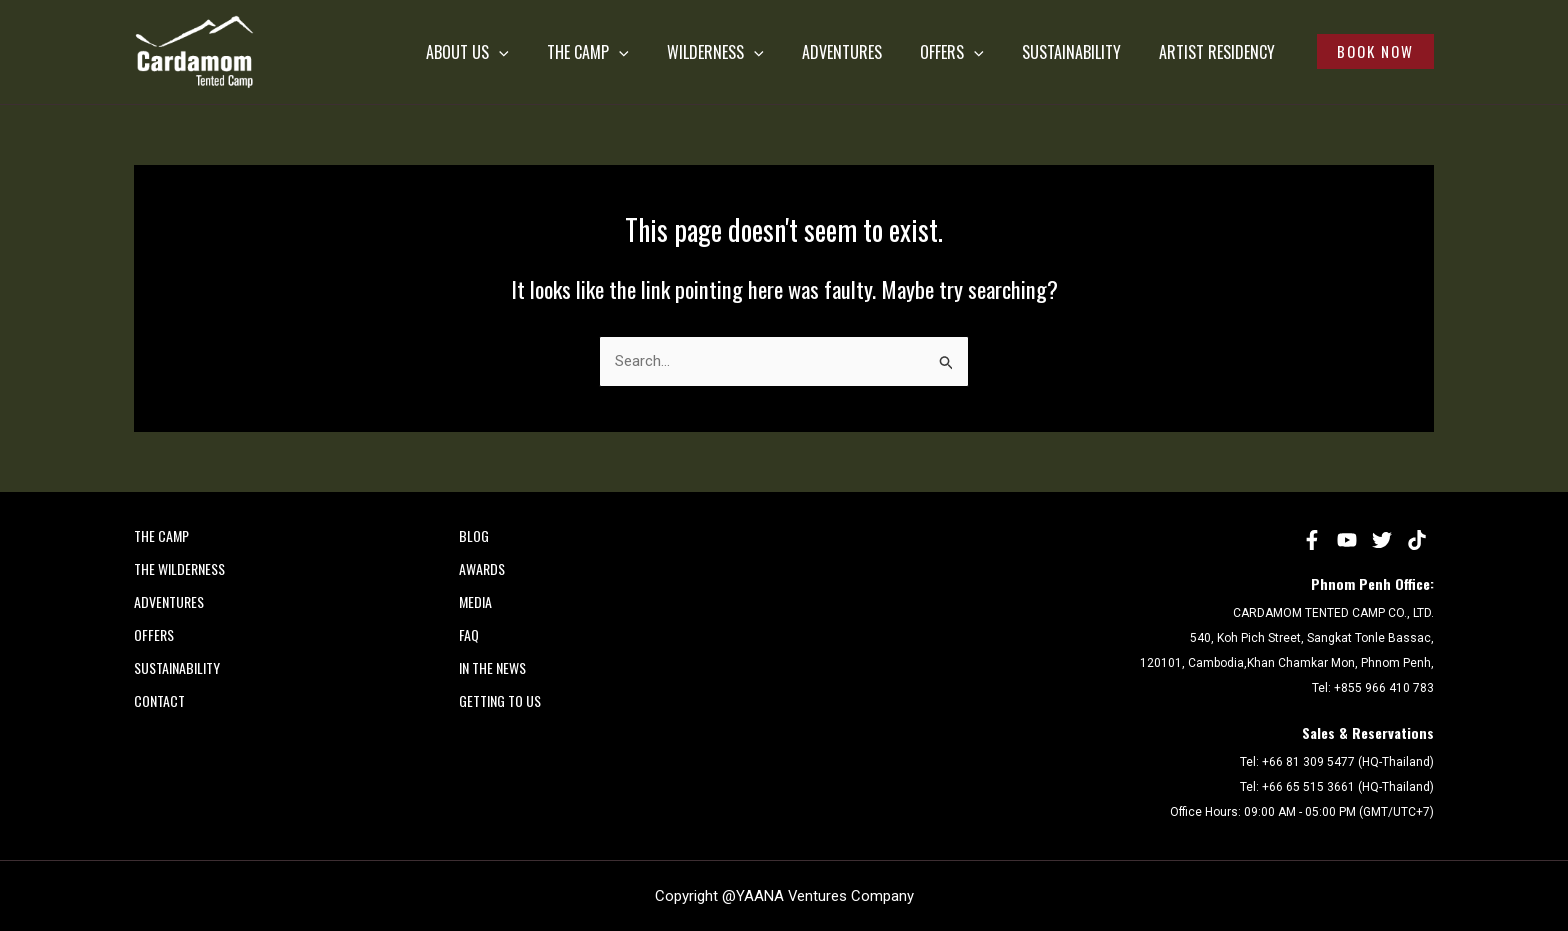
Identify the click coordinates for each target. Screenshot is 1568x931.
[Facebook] (1312, 540)
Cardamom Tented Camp (139, 88)
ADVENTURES (858, 52)
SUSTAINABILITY (1071, 52)
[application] (541, 52)
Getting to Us (500, 700)
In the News (492, 667)
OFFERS (960, 52)
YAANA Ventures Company (824, 896)
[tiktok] (1417, 540)
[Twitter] (1382, 540)
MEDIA (475, 601)
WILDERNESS (740, 52)
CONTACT (159, 700)
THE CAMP (621, 52)
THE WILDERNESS (179, 568)
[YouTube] (1347, 540)
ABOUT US (509, 52)
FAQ (469, 634)
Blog (474, 535)
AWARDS (482, 568)
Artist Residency (1209, 52)
